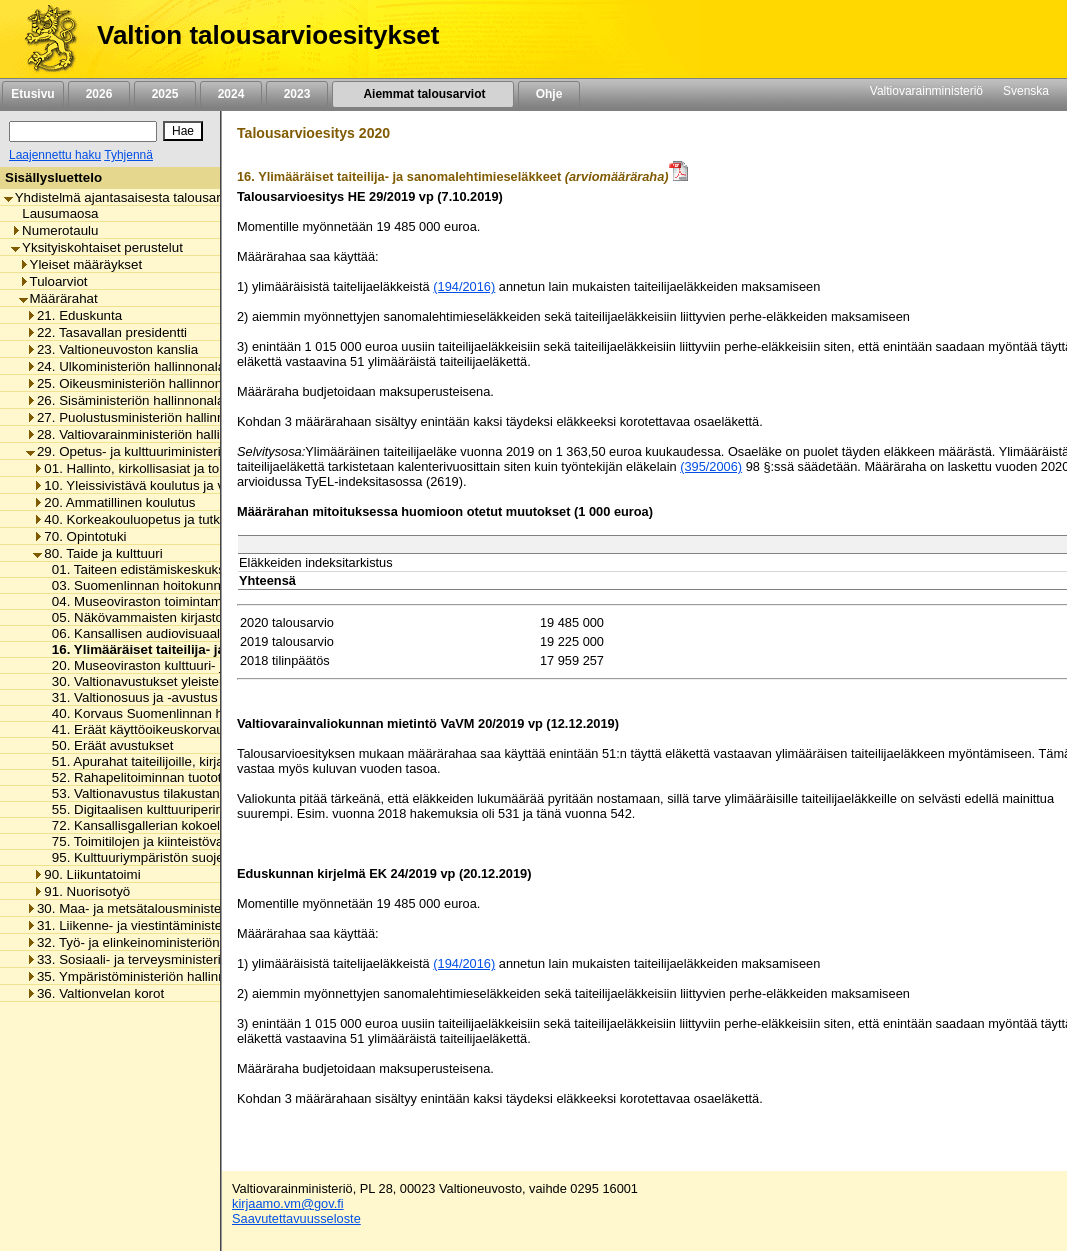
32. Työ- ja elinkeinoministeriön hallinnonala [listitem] (160, 942)
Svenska (1026, 91)
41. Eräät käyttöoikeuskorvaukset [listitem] (144, 729)
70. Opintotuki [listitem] (79, 536)
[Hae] (183, 131)
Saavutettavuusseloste (296, 1218)
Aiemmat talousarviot (423, 94)
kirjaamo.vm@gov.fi (288, 1203)
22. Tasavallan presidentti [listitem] (106, 332)
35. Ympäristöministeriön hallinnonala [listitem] (142, 976)
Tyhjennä (128, 155)
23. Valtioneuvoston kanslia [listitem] (112, 349)
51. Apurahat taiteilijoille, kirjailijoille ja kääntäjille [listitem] (189, 761)
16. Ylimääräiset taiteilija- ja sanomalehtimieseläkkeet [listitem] (215, 649)
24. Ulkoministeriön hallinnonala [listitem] (125, 366)
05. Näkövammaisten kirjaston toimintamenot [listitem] (179, 617)
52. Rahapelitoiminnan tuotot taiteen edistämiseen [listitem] (194, 777)
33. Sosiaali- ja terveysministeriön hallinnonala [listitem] (168, 959)
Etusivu (32, 94)
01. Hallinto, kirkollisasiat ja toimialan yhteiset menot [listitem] (192, 468)
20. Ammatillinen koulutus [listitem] (114, 502)
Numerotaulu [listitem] (54, 230)
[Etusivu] (43, 39)
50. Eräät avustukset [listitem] (107, 745)
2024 (231, 94)
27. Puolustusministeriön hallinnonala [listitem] (141, 417)
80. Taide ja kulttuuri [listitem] (97, 553)
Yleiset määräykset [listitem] (81, 264)
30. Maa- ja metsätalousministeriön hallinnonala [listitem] (172, 908)
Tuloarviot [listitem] (53, 281)
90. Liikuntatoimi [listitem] (86, 874)
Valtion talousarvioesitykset (268, 35)
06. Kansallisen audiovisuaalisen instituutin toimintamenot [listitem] (216, 633)
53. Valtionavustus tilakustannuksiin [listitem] (151, 793)
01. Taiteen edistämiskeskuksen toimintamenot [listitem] (184, 569)
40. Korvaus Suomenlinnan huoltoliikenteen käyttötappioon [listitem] (220, 713)
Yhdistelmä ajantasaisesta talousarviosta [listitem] (130, 197)
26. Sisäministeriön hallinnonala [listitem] (125, 400)
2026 (99, 94)
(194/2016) (464, 286)
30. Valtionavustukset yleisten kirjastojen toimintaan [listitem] (198, 681)
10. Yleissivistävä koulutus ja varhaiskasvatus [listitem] (173, 485)
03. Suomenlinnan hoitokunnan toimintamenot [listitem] (182, 585)
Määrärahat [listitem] (58, 298)
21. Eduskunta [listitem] (74, 315)
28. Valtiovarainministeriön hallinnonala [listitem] (146, 434)
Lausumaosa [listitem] (54, 213)
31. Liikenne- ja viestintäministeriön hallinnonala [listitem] (172, 925)
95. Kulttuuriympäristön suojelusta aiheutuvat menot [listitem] (199, 857)
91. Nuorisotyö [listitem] (81, 891)
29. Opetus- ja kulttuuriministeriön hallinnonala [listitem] (168, 451)
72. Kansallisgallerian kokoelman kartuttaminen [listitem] (186, 825)
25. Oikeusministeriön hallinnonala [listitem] (133, 383)
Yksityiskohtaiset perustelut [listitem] (97, 247)
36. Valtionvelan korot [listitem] (95, 993)
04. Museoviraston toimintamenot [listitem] (144, 601)
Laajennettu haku (55, 155)
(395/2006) (711, 466)
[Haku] (83, 131)
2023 (297, 94)
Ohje (549, 94)
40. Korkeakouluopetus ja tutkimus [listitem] (140, 519)
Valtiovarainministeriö (926, 91)
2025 (165, 94)
